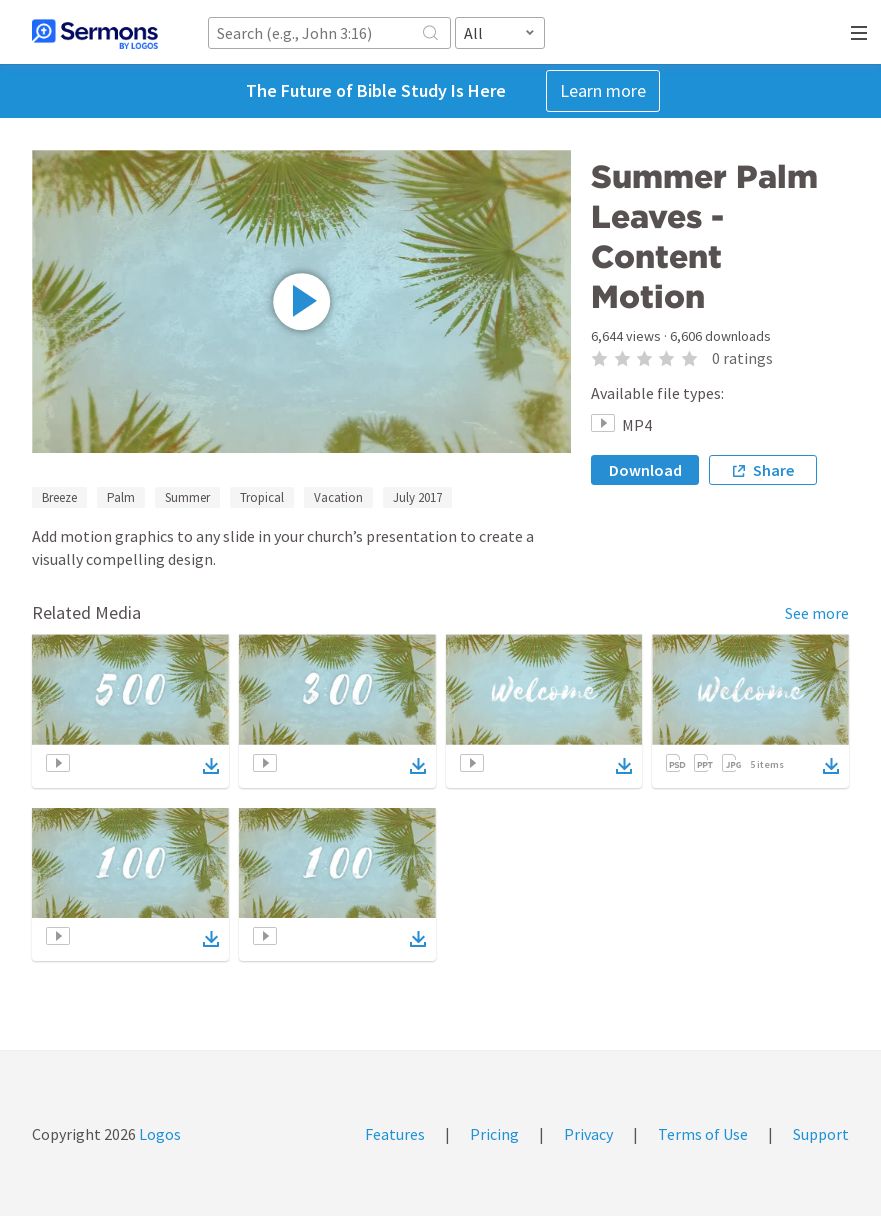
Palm (121, 497)
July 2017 (417, 497)
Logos (158, 1134)
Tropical (262, 497)
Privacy (588, 1134)
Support (821, 1134)
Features (395, 1134)
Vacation (338, 497)
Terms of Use (703, 1134)
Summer (187, 497)
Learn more (603, 90)
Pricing (494, 1134)
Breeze (59, 497)
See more (817, 613)
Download (645, 470)
